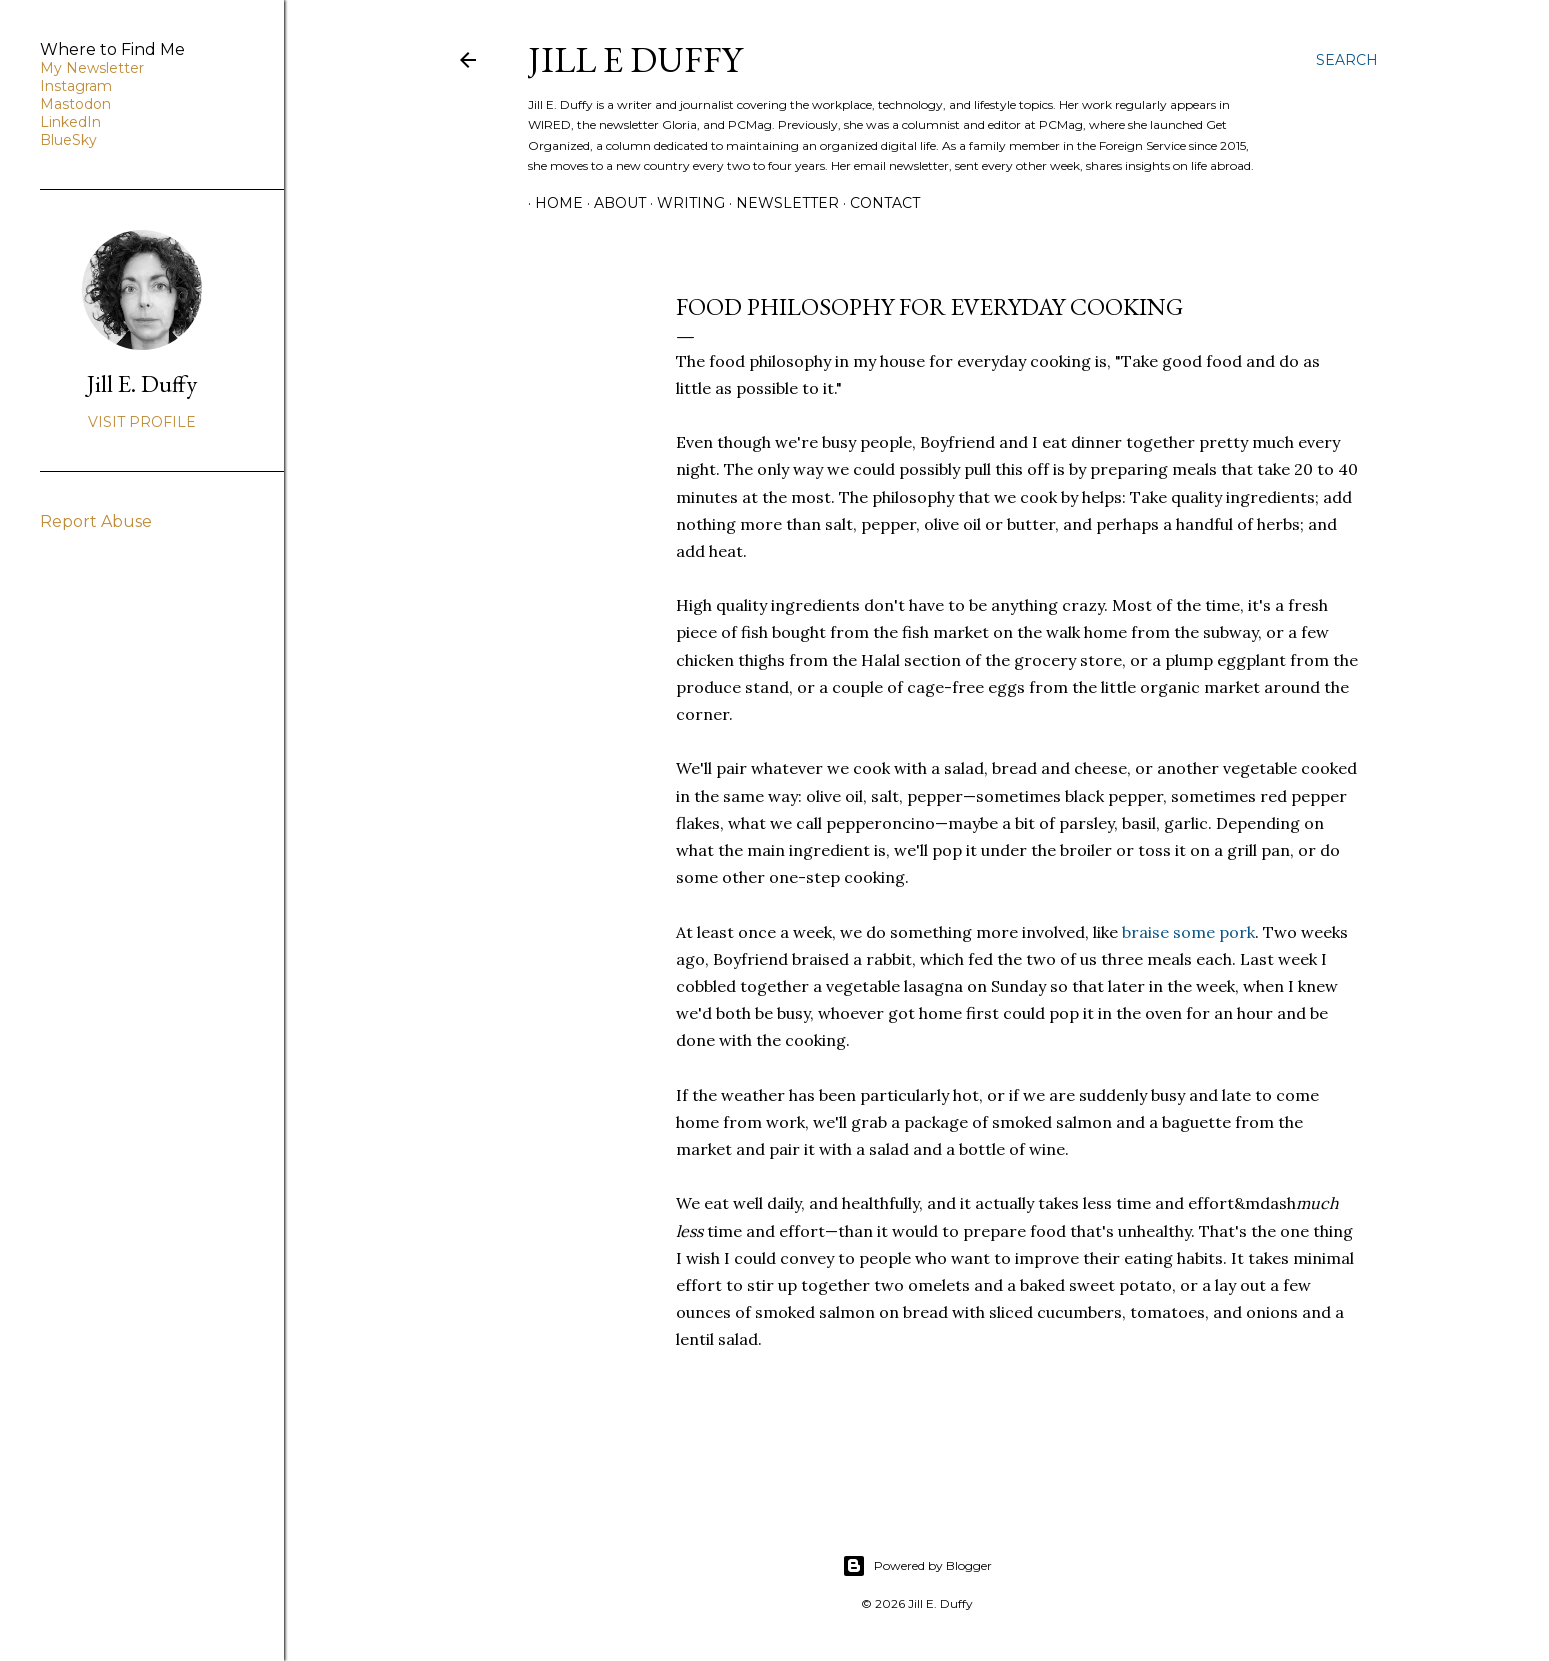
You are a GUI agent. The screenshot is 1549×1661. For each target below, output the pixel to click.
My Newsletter (92, 68)
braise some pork (1188, 932)
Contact (878, 203)
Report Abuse (96, 521)
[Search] (1347, 60)
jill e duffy (635, 59)
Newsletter (780, 203)
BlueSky (68, 140)
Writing (684, 203)
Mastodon (75, 104)
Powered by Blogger (917, 1566)
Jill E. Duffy (142, 383)
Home (552, 203)
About (613, 203)
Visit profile (142, 422)
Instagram (76, 86)
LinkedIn (70, 122)
